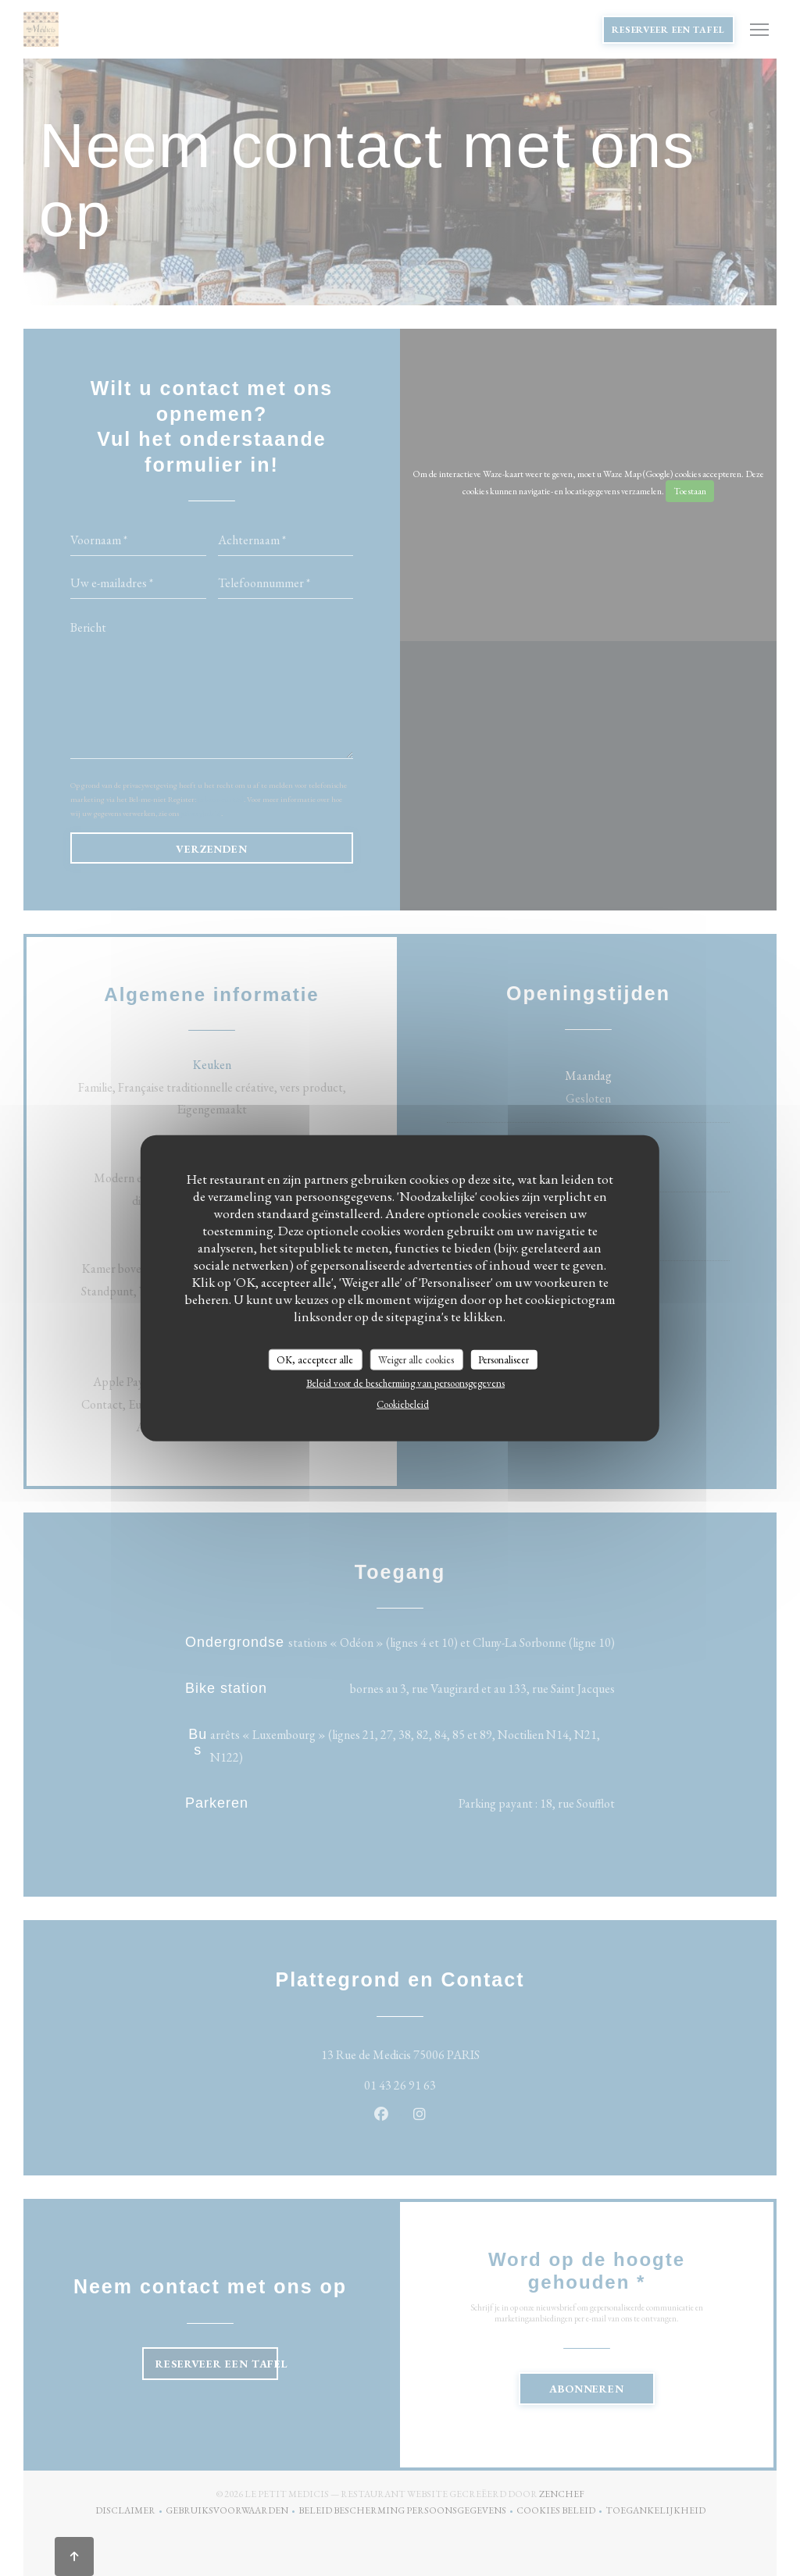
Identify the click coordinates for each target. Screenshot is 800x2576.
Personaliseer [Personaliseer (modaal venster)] (503, 1359)
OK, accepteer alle (315, 1359)
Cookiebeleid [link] (403, 1404)
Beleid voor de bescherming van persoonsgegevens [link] (405, 1383)
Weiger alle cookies (416, 1359)
